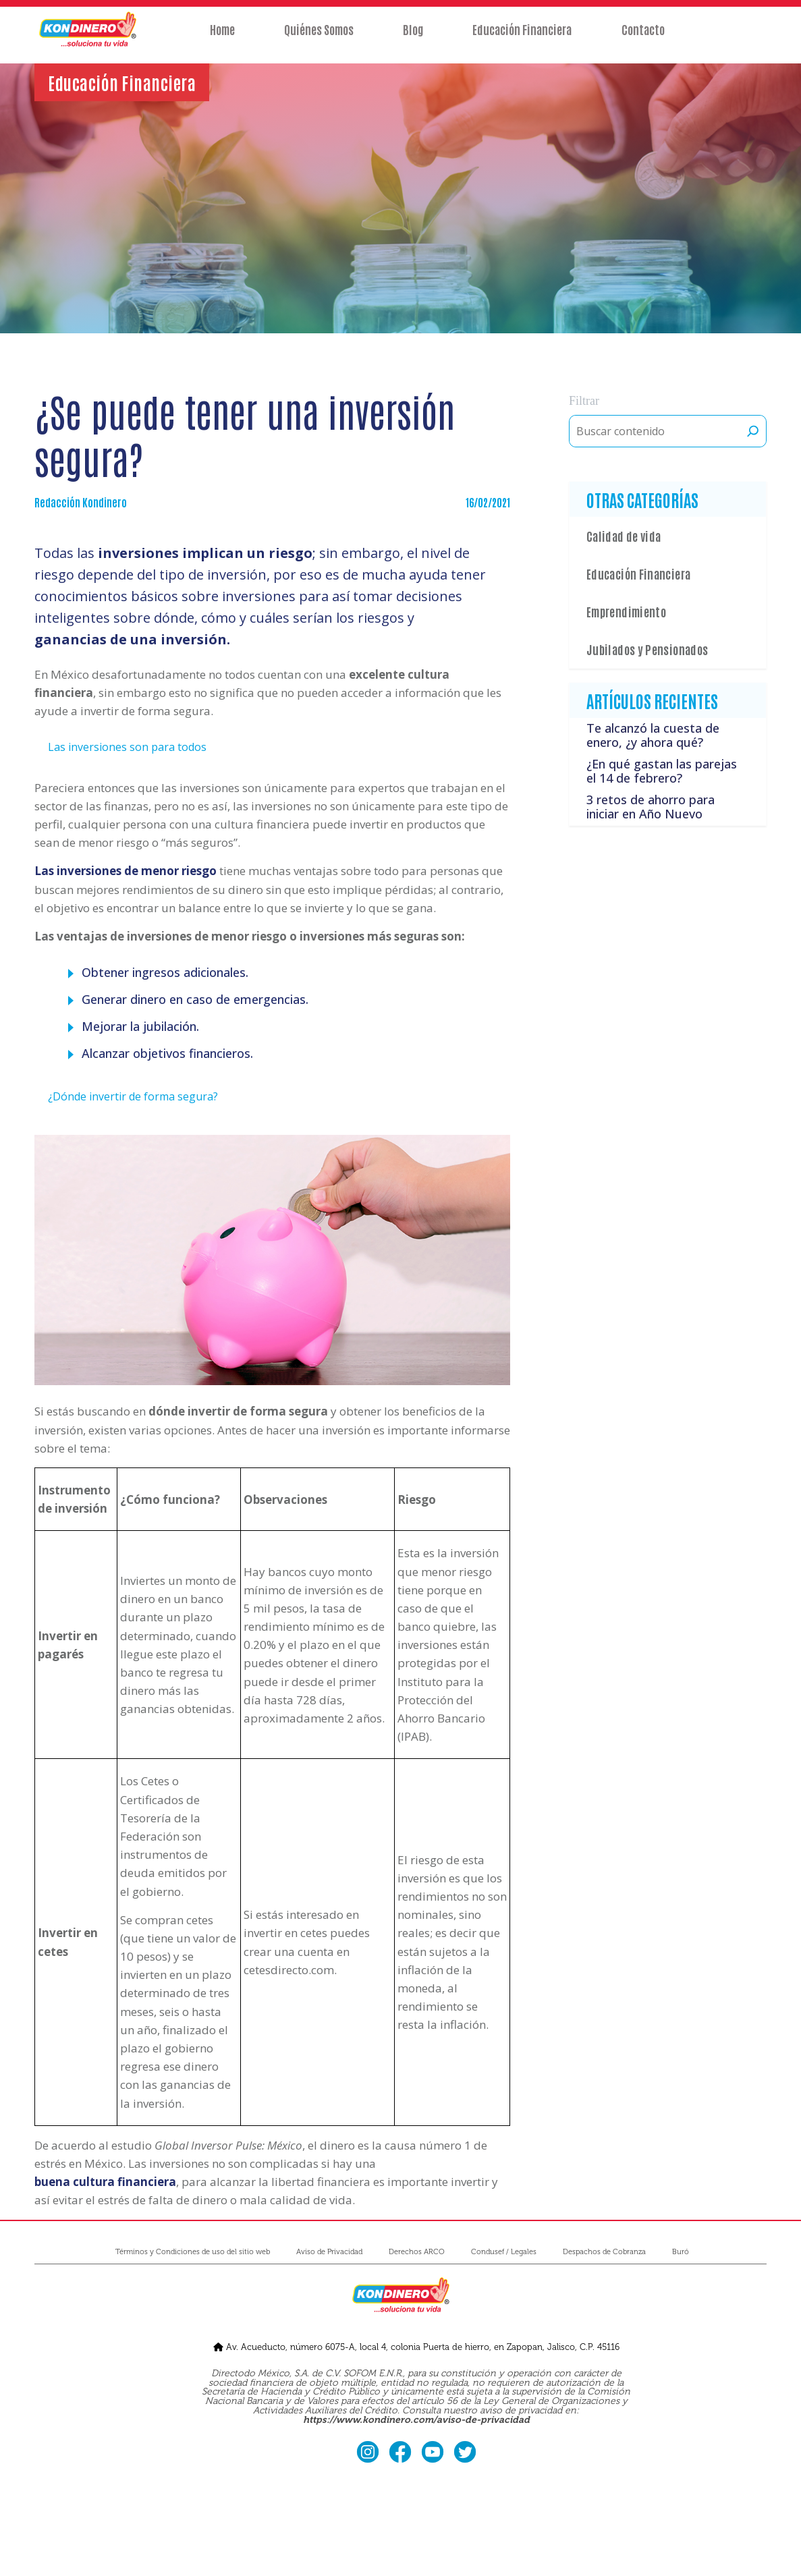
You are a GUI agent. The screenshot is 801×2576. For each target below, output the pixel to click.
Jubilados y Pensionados (647, 649)
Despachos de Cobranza (604, 2251)
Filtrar (584, 401)
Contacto (643, 38)
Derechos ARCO (417, 2251)
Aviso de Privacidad (329, 2251)
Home (221, 38)
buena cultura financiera (105, 2181)
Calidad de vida (623, 536)
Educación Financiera (522, 38)
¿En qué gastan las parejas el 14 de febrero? (661, 771)
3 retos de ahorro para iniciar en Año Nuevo (650, 807)
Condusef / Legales (503, 2251)
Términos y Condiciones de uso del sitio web (192, 2251)
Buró (680, 2251)
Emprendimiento (626, 611)
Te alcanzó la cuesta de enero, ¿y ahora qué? (652, 735)
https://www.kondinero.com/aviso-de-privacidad (416, 2419)
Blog (413, 38)
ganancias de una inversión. (132, 639)
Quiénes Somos (318, 38)
